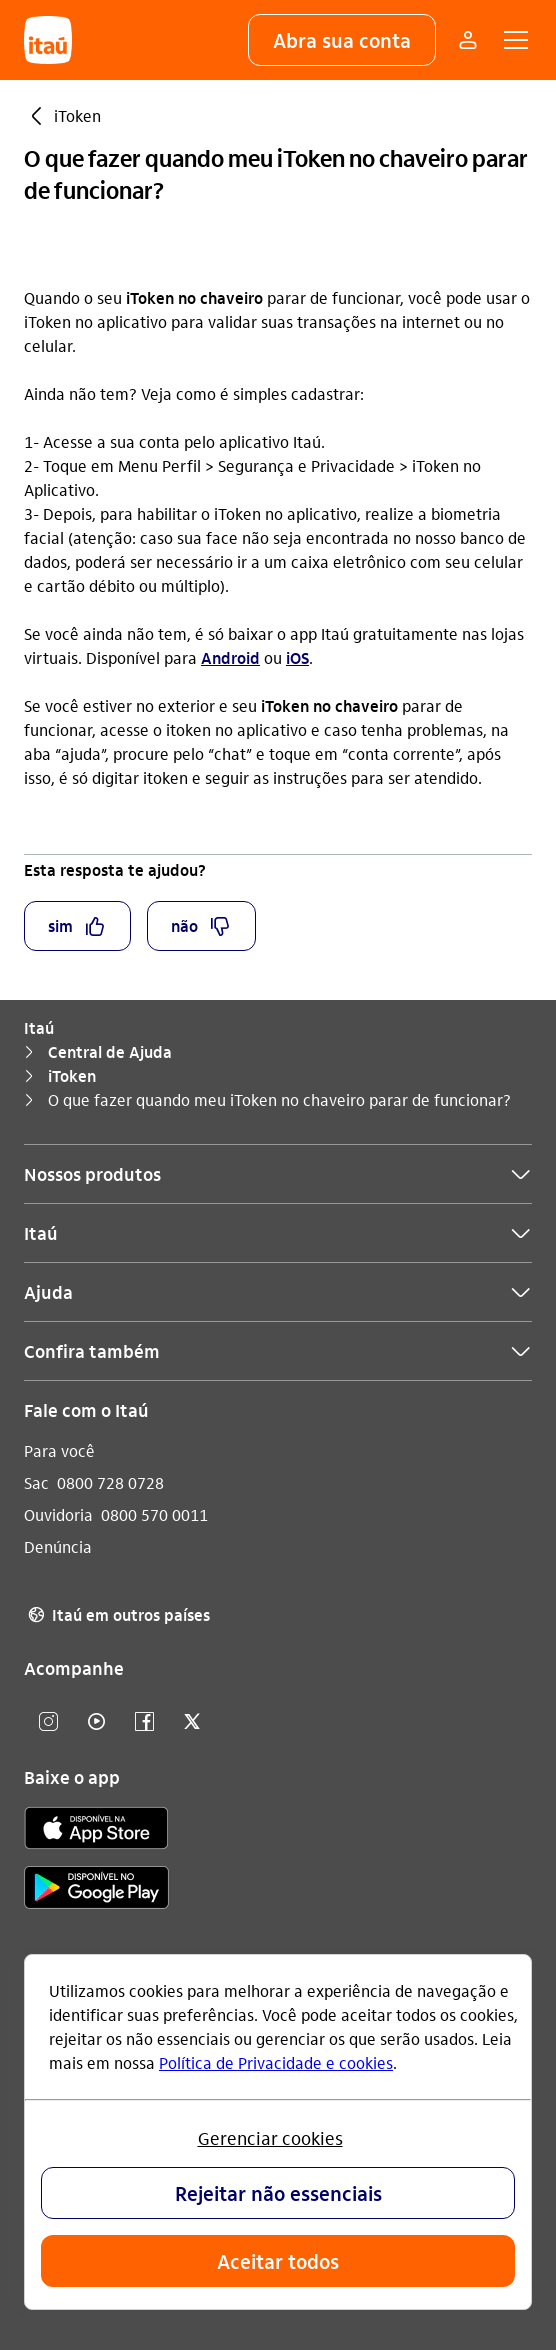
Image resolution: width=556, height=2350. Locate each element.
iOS (297, 657)
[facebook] (144, 1722)
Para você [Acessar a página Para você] (59, 1450)
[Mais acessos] (468, 40)
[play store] (96, 1890)
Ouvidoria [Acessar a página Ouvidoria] (58, 1514)
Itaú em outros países (117, 1615)
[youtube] (96, 1722)
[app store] (96, 1831)
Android (230, 657)
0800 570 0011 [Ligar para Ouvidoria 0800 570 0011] (154, 1514)
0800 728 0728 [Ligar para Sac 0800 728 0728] (110, 1482)
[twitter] (192, 1722)
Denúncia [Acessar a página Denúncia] (58, 1546)
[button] (342, 40)
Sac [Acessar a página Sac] (36, 1482)
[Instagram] (48, 1722)
